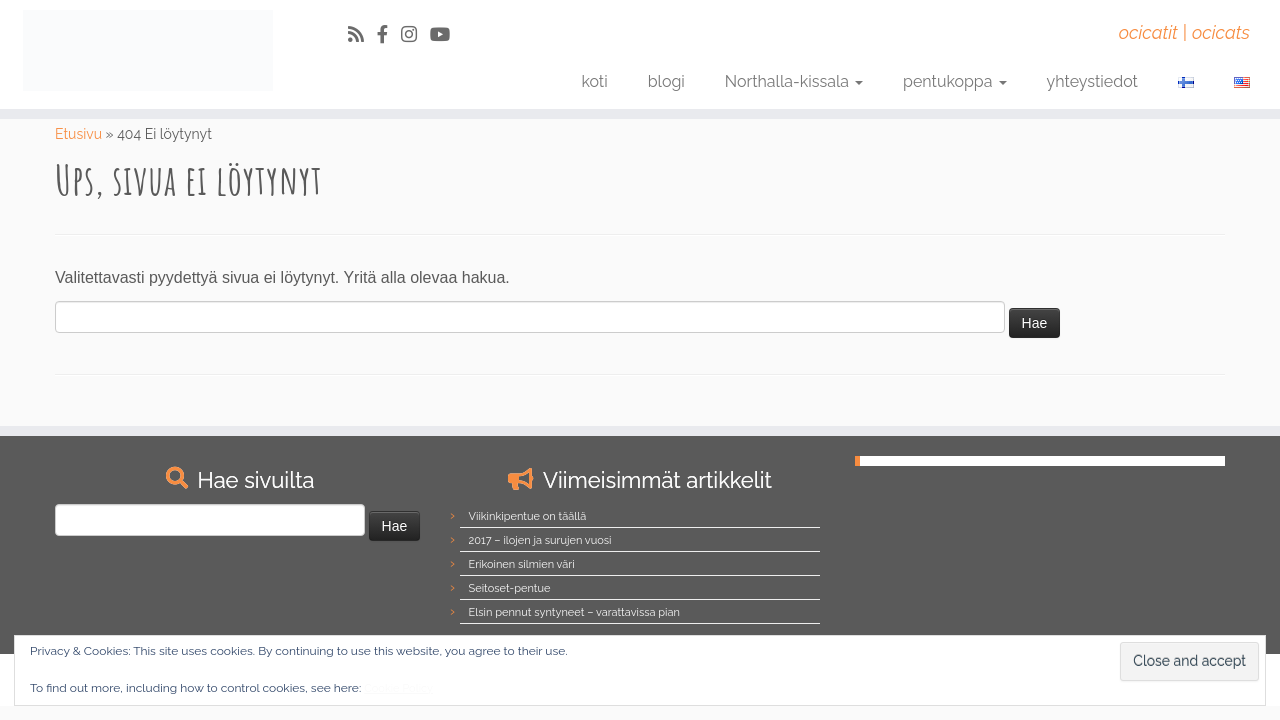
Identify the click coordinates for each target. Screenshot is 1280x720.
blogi (666, 81)
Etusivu (78, 134)
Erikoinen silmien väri (522, 564)
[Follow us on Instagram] (415, 34)
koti (594, 81)
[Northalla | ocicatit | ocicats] (147, 50)
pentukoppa (955, 81)
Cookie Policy (398, 688)
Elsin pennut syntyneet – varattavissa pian (574, 612)
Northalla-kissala (794, 81)
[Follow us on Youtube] (446, 34)
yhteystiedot (1092, 81)
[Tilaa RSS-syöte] (362, 34)
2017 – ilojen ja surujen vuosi (540, 540)
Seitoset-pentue (510, 588)
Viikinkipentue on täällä (528, 516)
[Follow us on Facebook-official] (389, 34)
